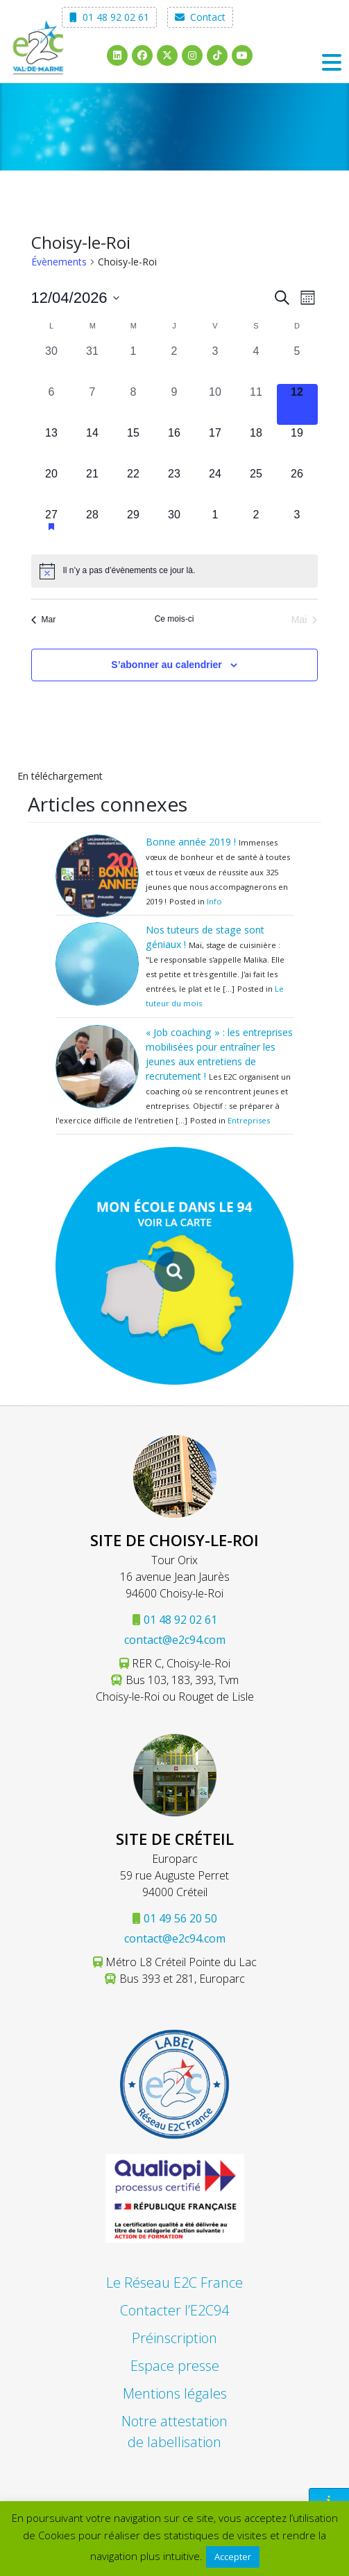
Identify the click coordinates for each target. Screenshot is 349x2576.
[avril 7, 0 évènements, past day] (92, 404)
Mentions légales (175, 2393)
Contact (200, 17)
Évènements (59, 261)
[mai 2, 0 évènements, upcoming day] (256, 527)
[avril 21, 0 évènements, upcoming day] (92, 486)
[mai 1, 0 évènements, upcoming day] (215, 527)
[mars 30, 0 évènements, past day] (51, 363)
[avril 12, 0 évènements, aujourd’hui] (297, 404)
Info (214, 901)
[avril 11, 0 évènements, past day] (256, 404)
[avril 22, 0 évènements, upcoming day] (133, 486)
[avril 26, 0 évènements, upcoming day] (297, 486)
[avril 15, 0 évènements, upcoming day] (133, 445)
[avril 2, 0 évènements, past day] (174, 363)
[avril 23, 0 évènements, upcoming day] (174, 486)
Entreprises (249, 1120)
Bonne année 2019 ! (191, 841)
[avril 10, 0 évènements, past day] (215, 404)
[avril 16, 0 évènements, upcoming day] (174, 445)
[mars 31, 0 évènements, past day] (92, 363)
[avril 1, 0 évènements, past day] (133, 363)
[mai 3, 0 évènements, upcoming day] (297, 527)
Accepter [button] (232, 2556)
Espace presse (174, 2365)
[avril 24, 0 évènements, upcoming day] (215, 486)
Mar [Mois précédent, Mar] (43, 619)
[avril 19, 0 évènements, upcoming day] (297, 445)
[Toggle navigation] (332, 62)
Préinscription (174, 2338)
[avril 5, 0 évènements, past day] (297, 363)
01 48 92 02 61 (109, 17)
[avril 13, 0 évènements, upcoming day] (51, 445)
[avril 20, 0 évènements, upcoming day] (51, 486)
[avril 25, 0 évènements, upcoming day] (256, 486)
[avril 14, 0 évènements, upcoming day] (92, 445)
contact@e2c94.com (174, 1639)
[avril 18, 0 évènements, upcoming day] (256, 445)
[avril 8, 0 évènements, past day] (133, 404)
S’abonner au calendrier (166, 664)
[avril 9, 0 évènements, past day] (174, 404)
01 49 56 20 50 (180, 1918)
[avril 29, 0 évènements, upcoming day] (133, 527)
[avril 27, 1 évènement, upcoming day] (51, 527)
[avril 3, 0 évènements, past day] (215, 363)
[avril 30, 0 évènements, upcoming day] (174, 527)
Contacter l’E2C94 (174, 2310)
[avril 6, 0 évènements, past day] (51, 404)
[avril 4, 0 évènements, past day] (256, 363)
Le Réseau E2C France (174, 2282)
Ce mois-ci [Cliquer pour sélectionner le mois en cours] (174, 619)
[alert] (174, 571)
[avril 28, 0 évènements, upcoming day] (92, 527)
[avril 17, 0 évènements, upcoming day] (215, 445)
